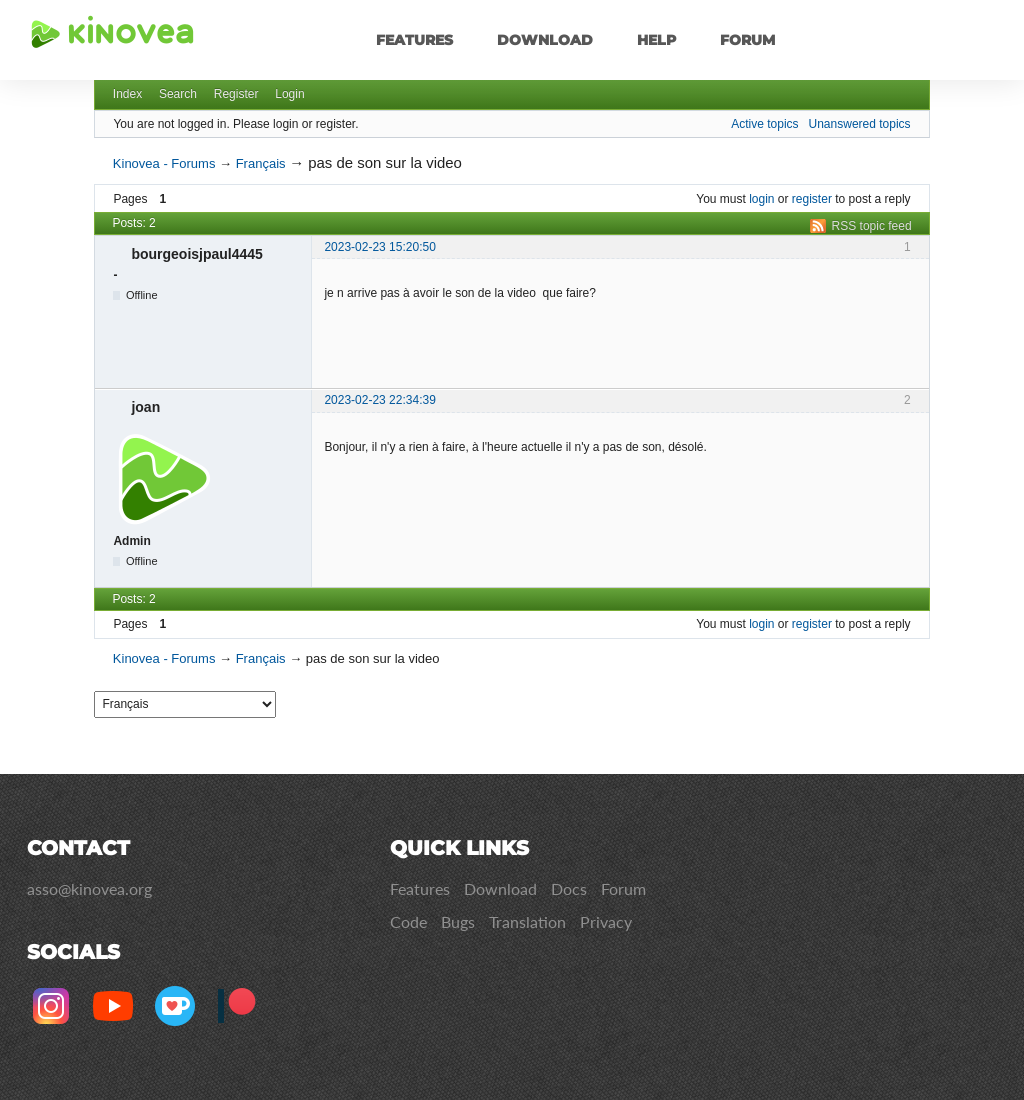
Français (261, 163)
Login (289, 94)
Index (127, 94)
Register (236, 94)
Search (178, 94)
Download (545, 40)
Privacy (606, 921)
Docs (569, 888)
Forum (747, 40)
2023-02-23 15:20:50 (379, 247)
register (812, 199)
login (761, 199)
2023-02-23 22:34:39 (379, 400)
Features (414, 40)
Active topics (764, 124)
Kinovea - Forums (164, 163)
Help (656, 40)
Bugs (458, 921)
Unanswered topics (860, 124)
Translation (527, 921)
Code (408, 921)
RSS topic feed (872, 226)
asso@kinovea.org (89, 888)
